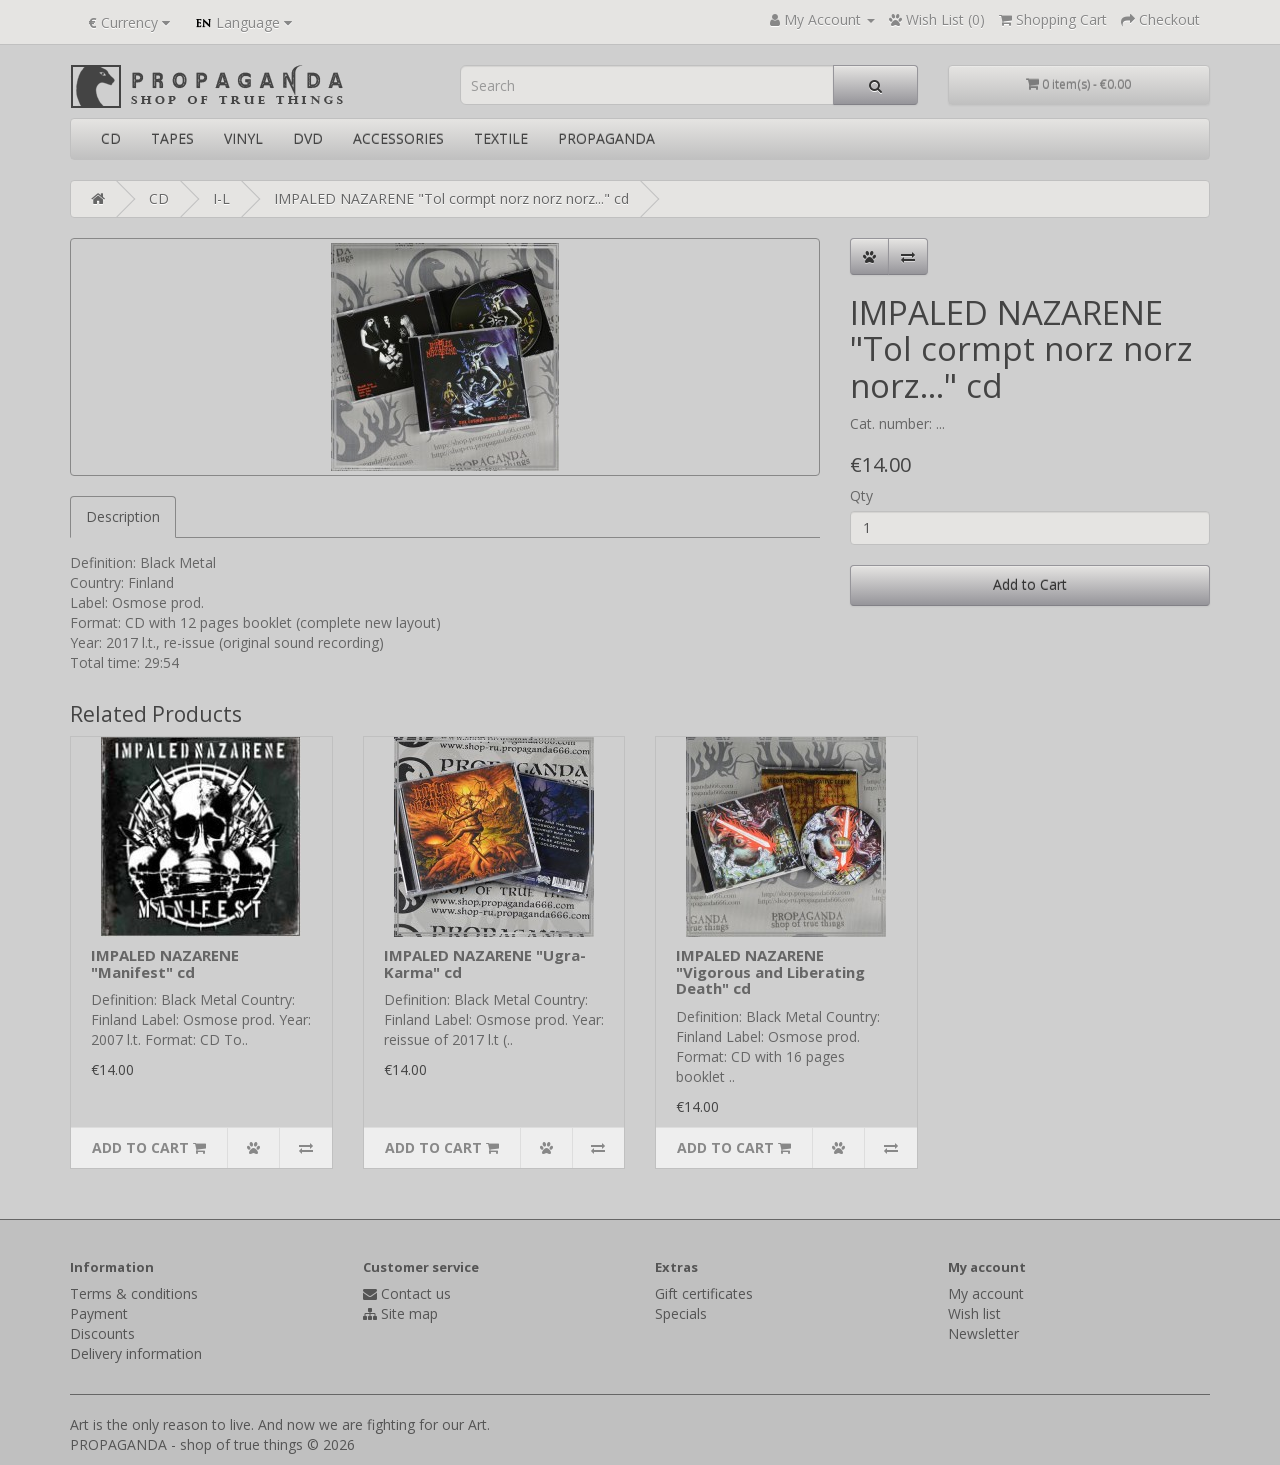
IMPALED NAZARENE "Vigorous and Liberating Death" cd (770, 971)
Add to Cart (1030, 584)
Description (123, 516)
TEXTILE (501, 138)
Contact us (416, 1293)
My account (986, 1293)
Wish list (974, 1313)
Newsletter (983, 1333)
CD (111, 138)
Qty (861, 495)
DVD (308, 138)
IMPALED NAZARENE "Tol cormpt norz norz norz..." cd (451, 198)
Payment (99, 1313)
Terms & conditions (134, 1293)
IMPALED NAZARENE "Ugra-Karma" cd (485, 963)
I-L (221, 198)
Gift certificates (704, 1293)
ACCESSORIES (398, 138)
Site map (409, 1313)
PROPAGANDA (606, 138)
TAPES (172, 138)
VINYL (243, 138)
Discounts (102, 1333)
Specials (681, 1313)
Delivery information (136, 1353)
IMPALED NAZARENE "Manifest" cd (165, 963)
